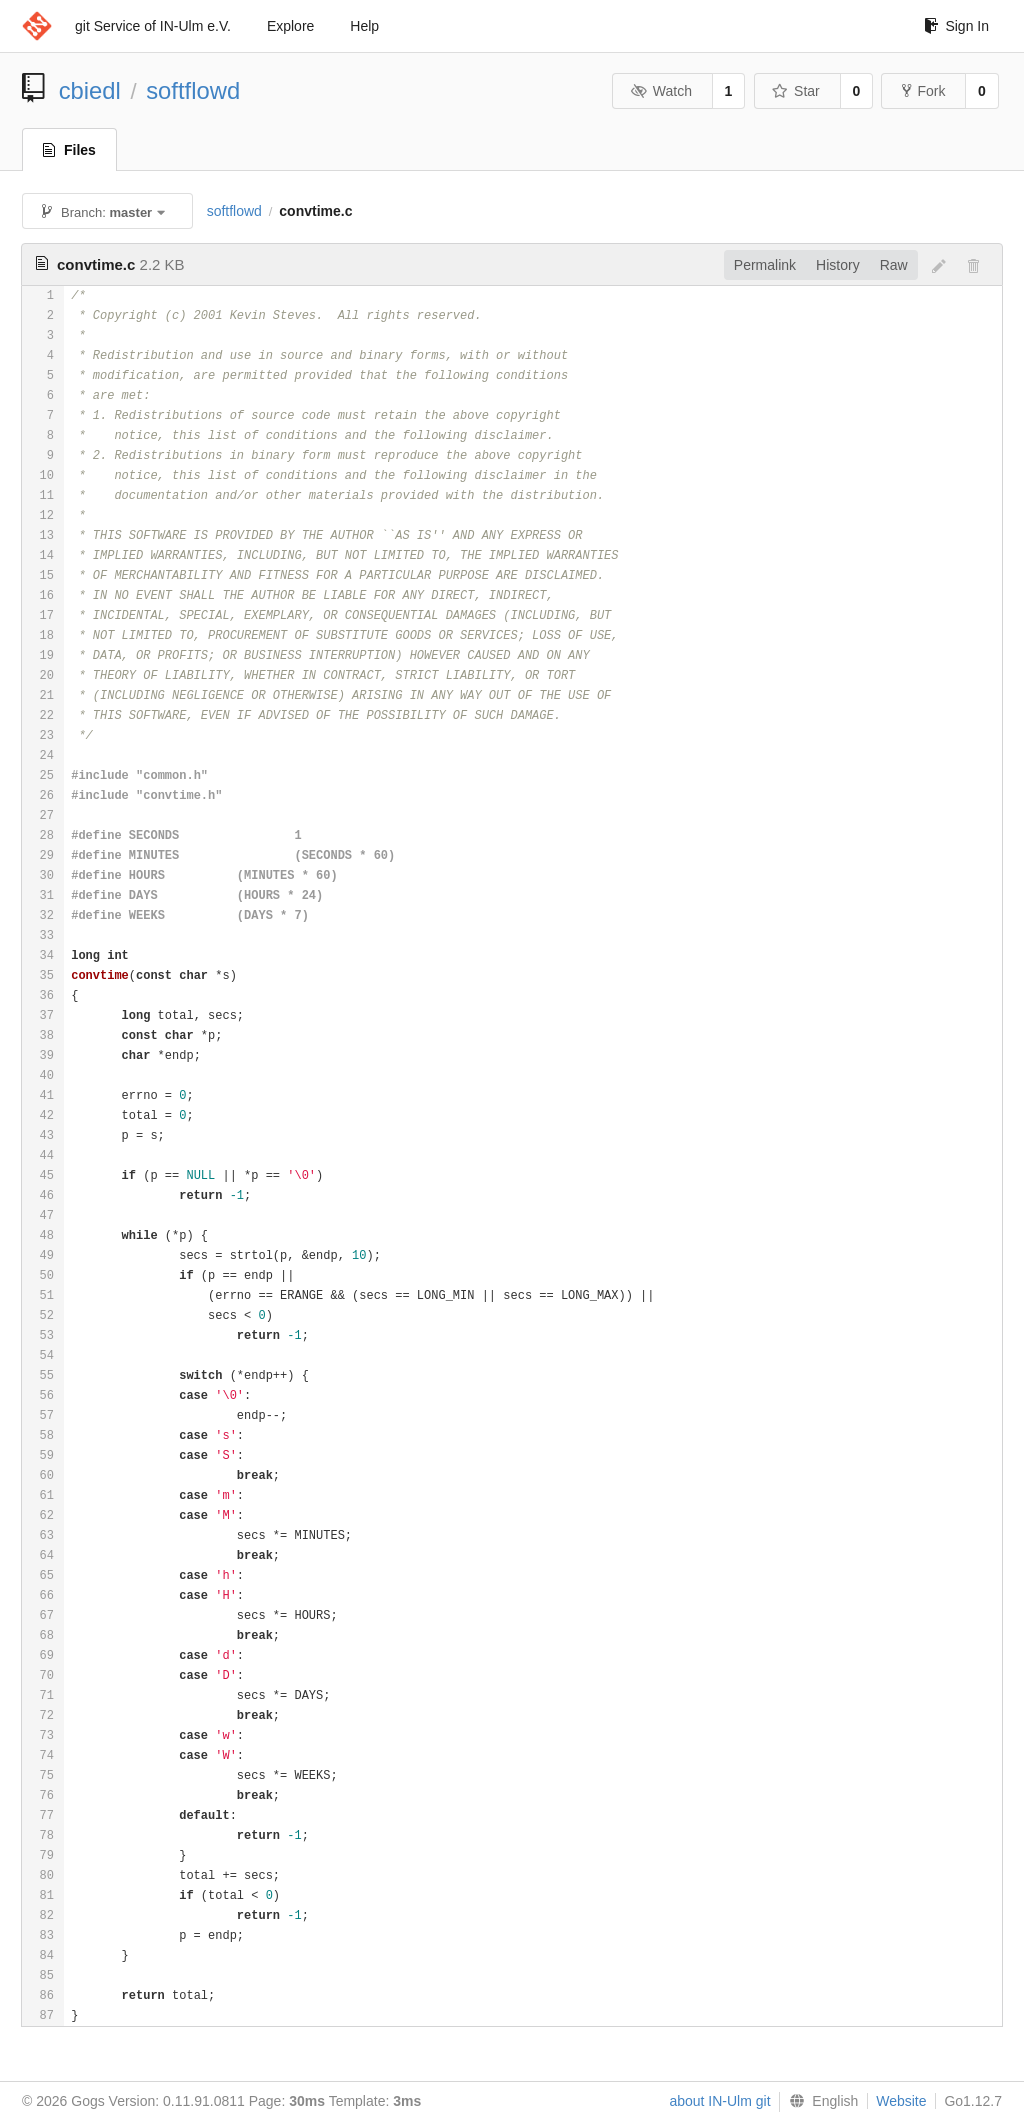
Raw (894, 265)
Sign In (956, 26)
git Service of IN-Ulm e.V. (153, 26)
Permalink (765, 265)
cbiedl (90, 90)
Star (796, 91)
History (838, 265)
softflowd (193, 90)
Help (364, 26)
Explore (290, 26)
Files (69, 150)
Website (901, 2101)
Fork (923, 91)
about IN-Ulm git (719, 2101)
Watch (661, 91)
